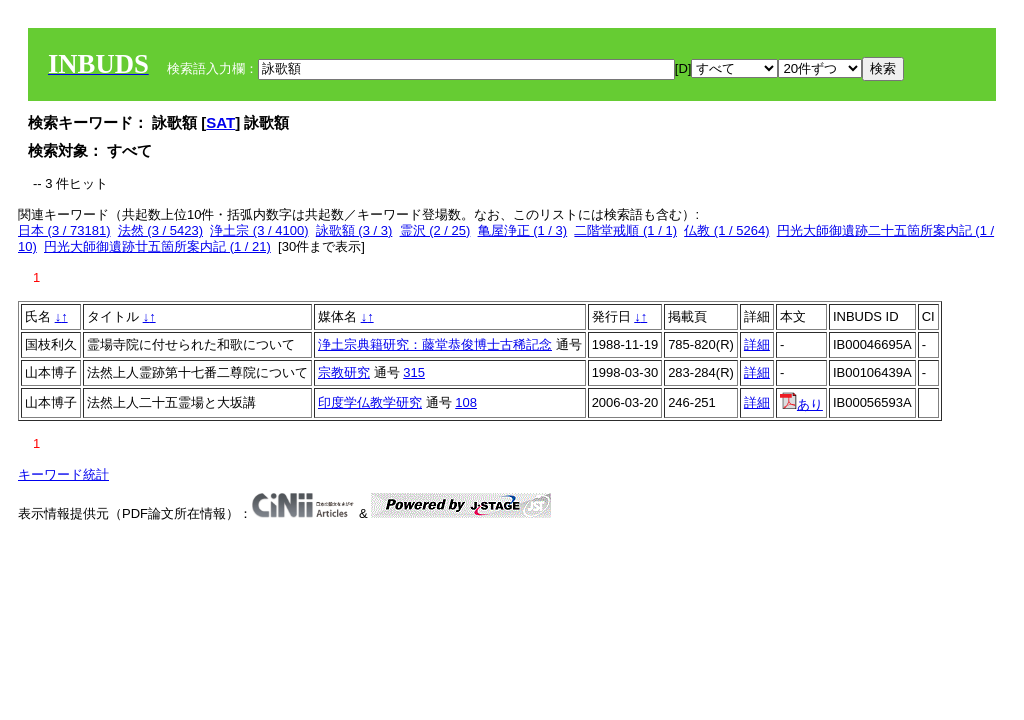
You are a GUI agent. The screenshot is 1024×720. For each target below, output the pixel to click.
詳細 (757, 344)
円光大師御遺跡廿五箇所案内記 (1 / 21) (157, 246)
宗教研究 (344, 372)
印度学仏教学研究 (370, 402)
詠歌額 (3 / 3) (354, 230)
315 (414, 372)
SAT (220, 122)
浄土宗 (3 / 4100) (259, 230)
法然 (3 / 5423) (160, 230)
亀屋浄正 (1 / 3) (523, 230)
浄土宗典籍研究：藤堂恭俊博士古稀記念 (435, 344)
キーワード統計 (63, 474)
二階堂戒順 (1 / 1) (625, 230)
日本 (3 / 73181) (64, 230)
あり (801, 404)
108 (466, 402)
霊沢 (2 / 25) (435, 230)
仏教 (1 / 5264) (726, 230)
